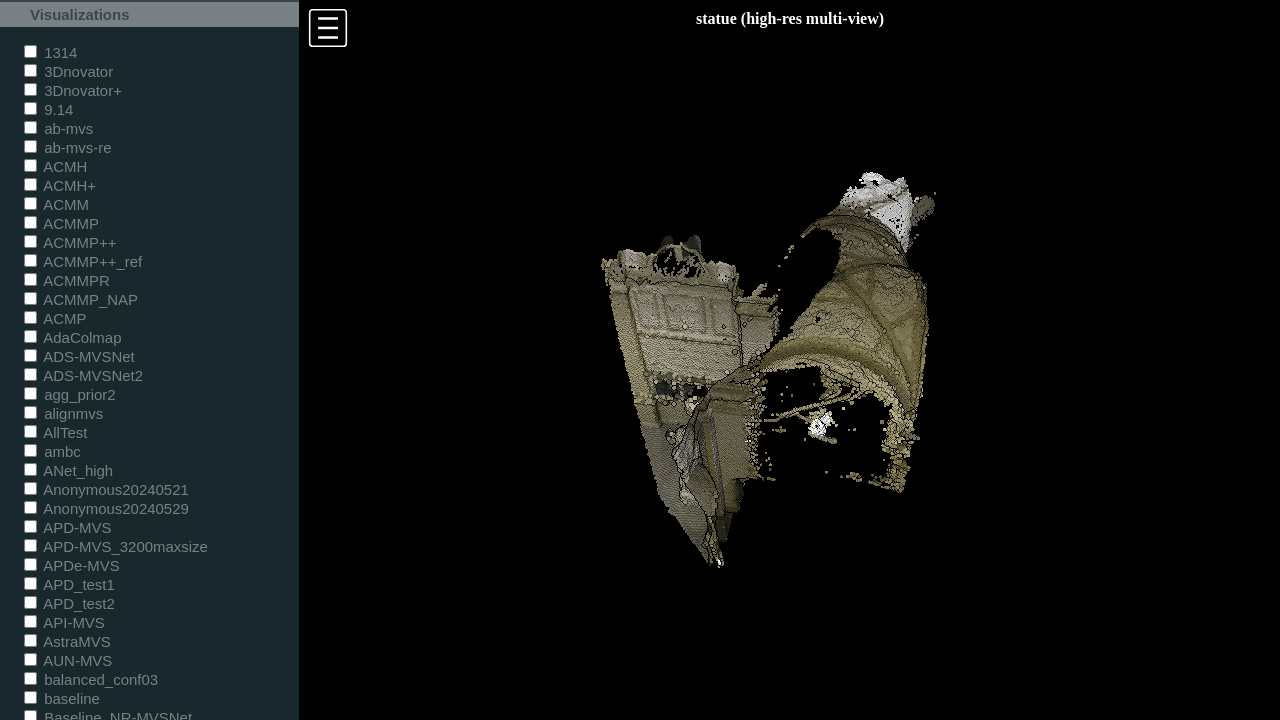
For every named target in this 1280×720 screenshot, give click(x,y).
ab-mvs (58, 128)
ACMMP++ (70, 242)
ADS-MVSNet (79, 356)
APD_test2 (69, 603)
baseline (62, 698)
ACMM (56, 204)
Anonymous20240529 (106, 508)
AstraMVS (67, 641)
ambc (52, 451)
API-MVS (64, 622)
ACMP (55, 318)
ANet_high (68, 470)
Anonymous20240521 (106, 489)
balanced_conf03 (91, 679)
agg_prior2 (70, 394)
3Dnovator (68, 71)
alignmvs (63, 413)
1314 (50, 52)
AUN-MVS (68, 660)
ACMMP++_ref (83, 261)
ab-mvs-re (67, 147)
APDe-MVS (72, 565)
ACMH (55, 166)
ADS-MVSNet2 (83, 375)
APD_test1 (69, 584)
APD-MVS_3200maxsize (116, 546)
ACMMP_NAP (81, 299)
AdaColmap (72, 337)
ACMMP (61, 223)
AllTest (55, 432)
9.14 (48, 109)
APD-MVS (67, 527)
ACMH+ (60, 185)
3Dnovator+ (73, 90)
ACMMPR (67, 280)
